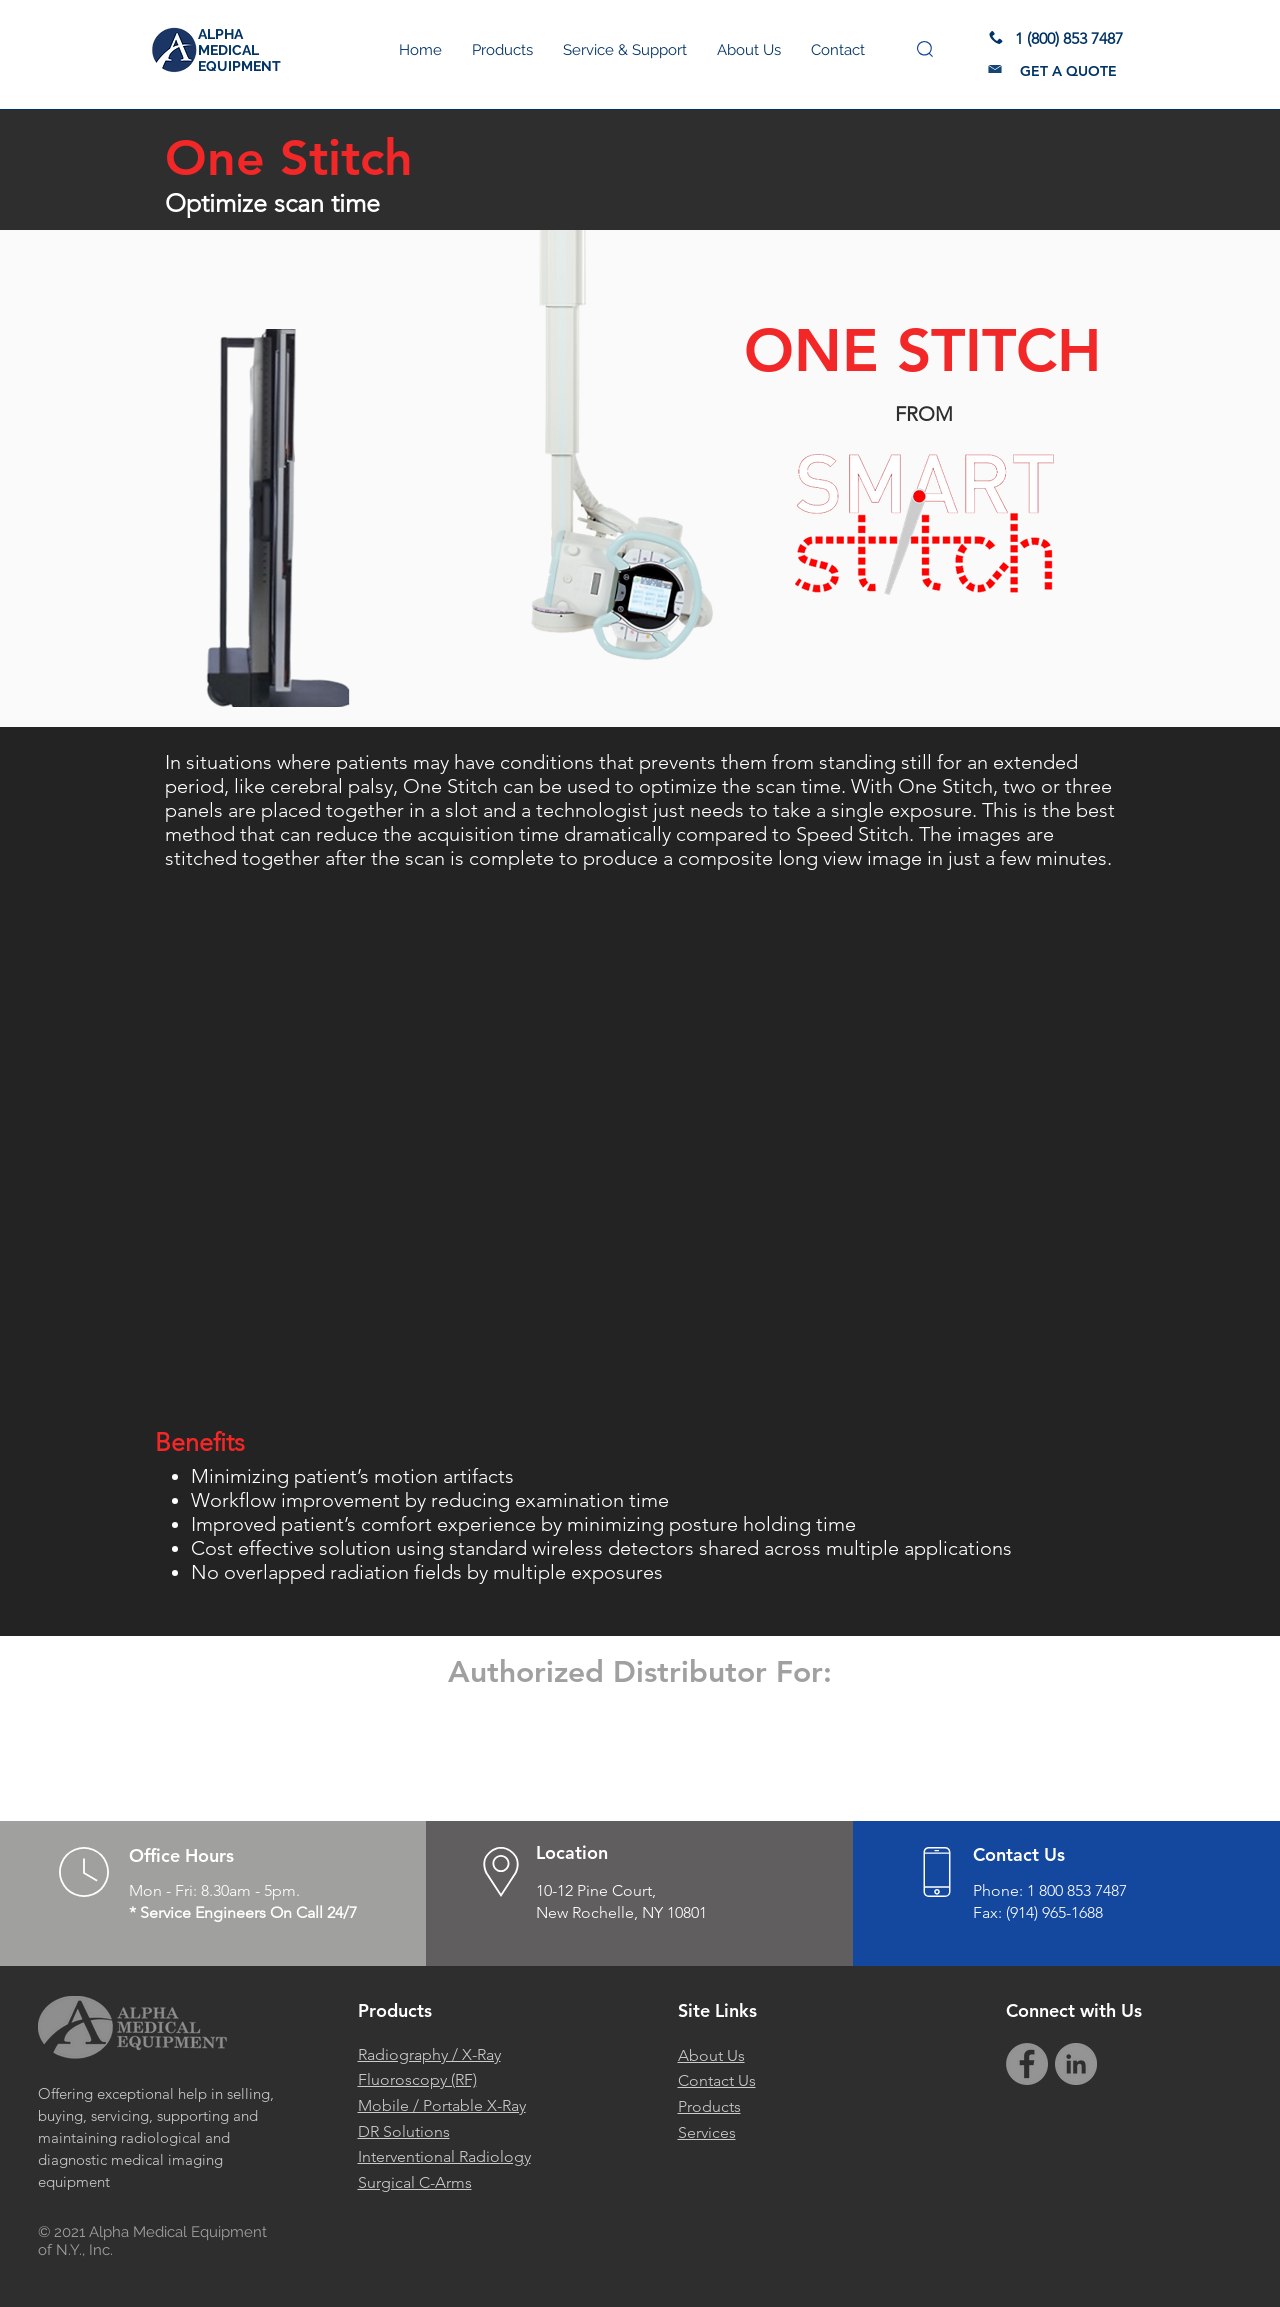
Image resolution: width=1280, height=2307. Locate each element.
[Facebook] (1027, 2064)
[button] (925, 49)
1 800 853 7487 (1077, 1890)
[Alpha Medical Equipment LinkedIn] (1076, 2064)
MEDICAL (228, 50)
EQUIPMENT (239, 66)
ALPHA (220, 34)
